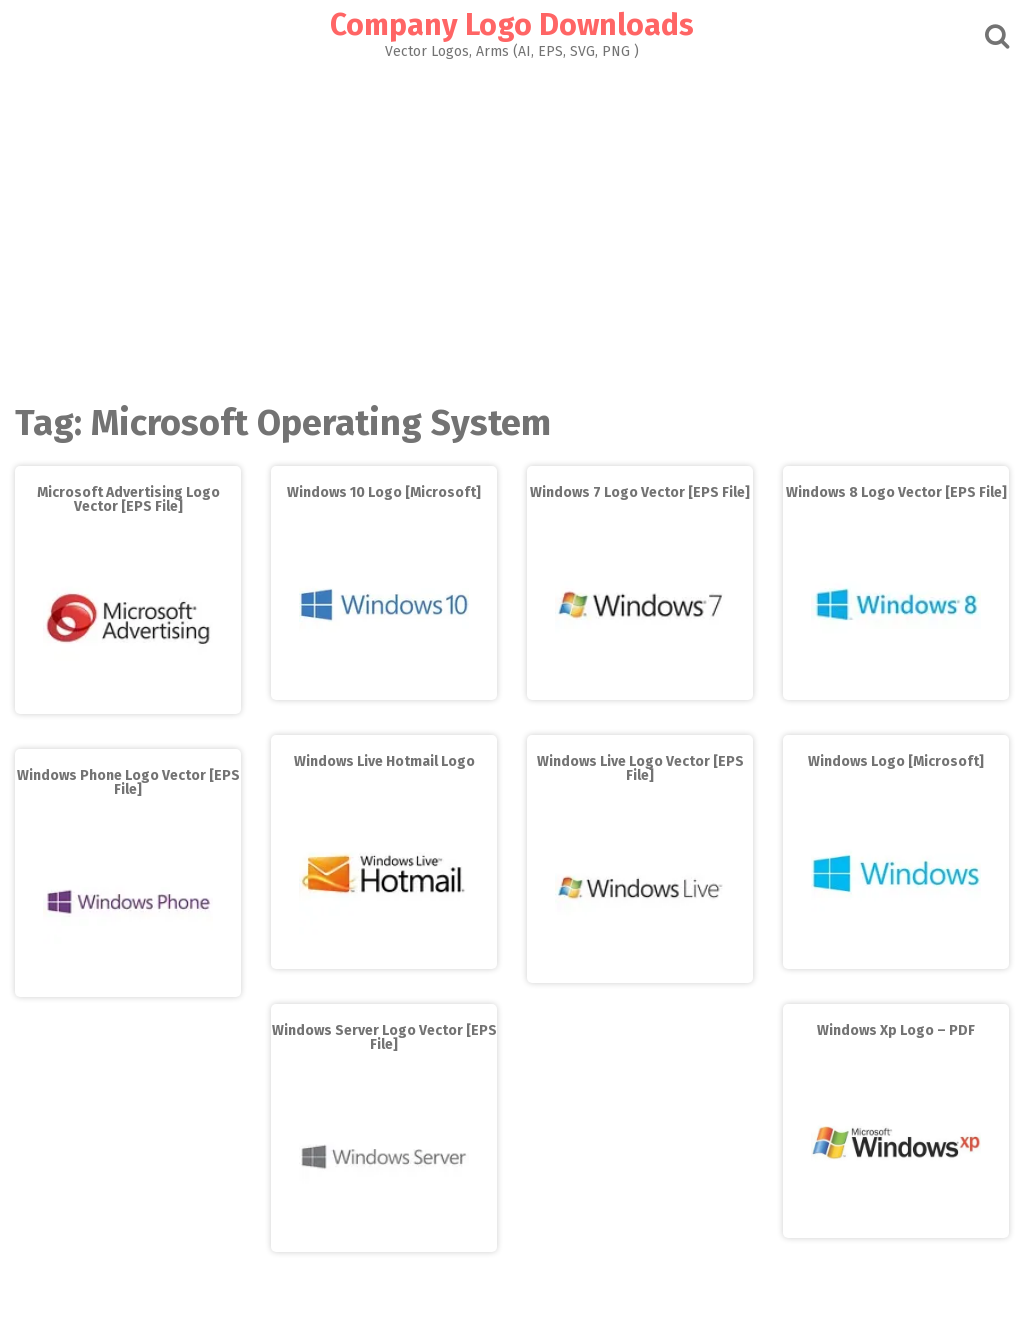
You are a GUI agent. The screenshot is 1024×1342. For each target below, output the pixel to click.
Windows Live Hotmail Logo (384, 761)
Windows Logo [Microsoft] (896, 761)
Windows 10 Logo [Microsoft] (384, 492)
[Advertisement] (512, 226)
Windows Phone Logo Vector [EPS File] (128, 782)
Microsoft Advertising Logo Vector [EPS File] (128, 499)
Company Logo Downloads (512, 25)
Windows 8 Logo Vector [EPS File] (896, 492)
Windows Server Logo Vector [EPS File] (384, 1037)
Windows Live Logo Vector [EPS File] (640, 768)
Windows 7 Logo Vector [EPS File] (640, 492)
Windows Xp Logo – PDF (896, 1030)
